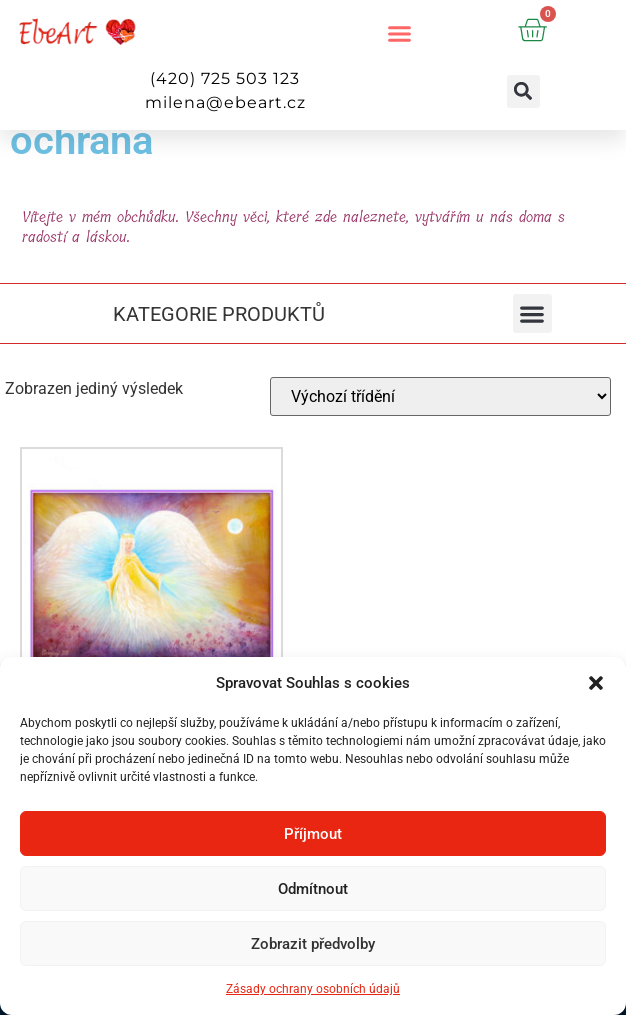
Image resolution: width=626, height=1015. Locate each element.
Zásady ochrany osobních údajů (313, 989)
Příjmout (313, 834)
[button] (596, 683)
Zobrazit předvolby (313, 944)
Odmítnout (313, 889)
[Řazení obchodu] (440, 396)
